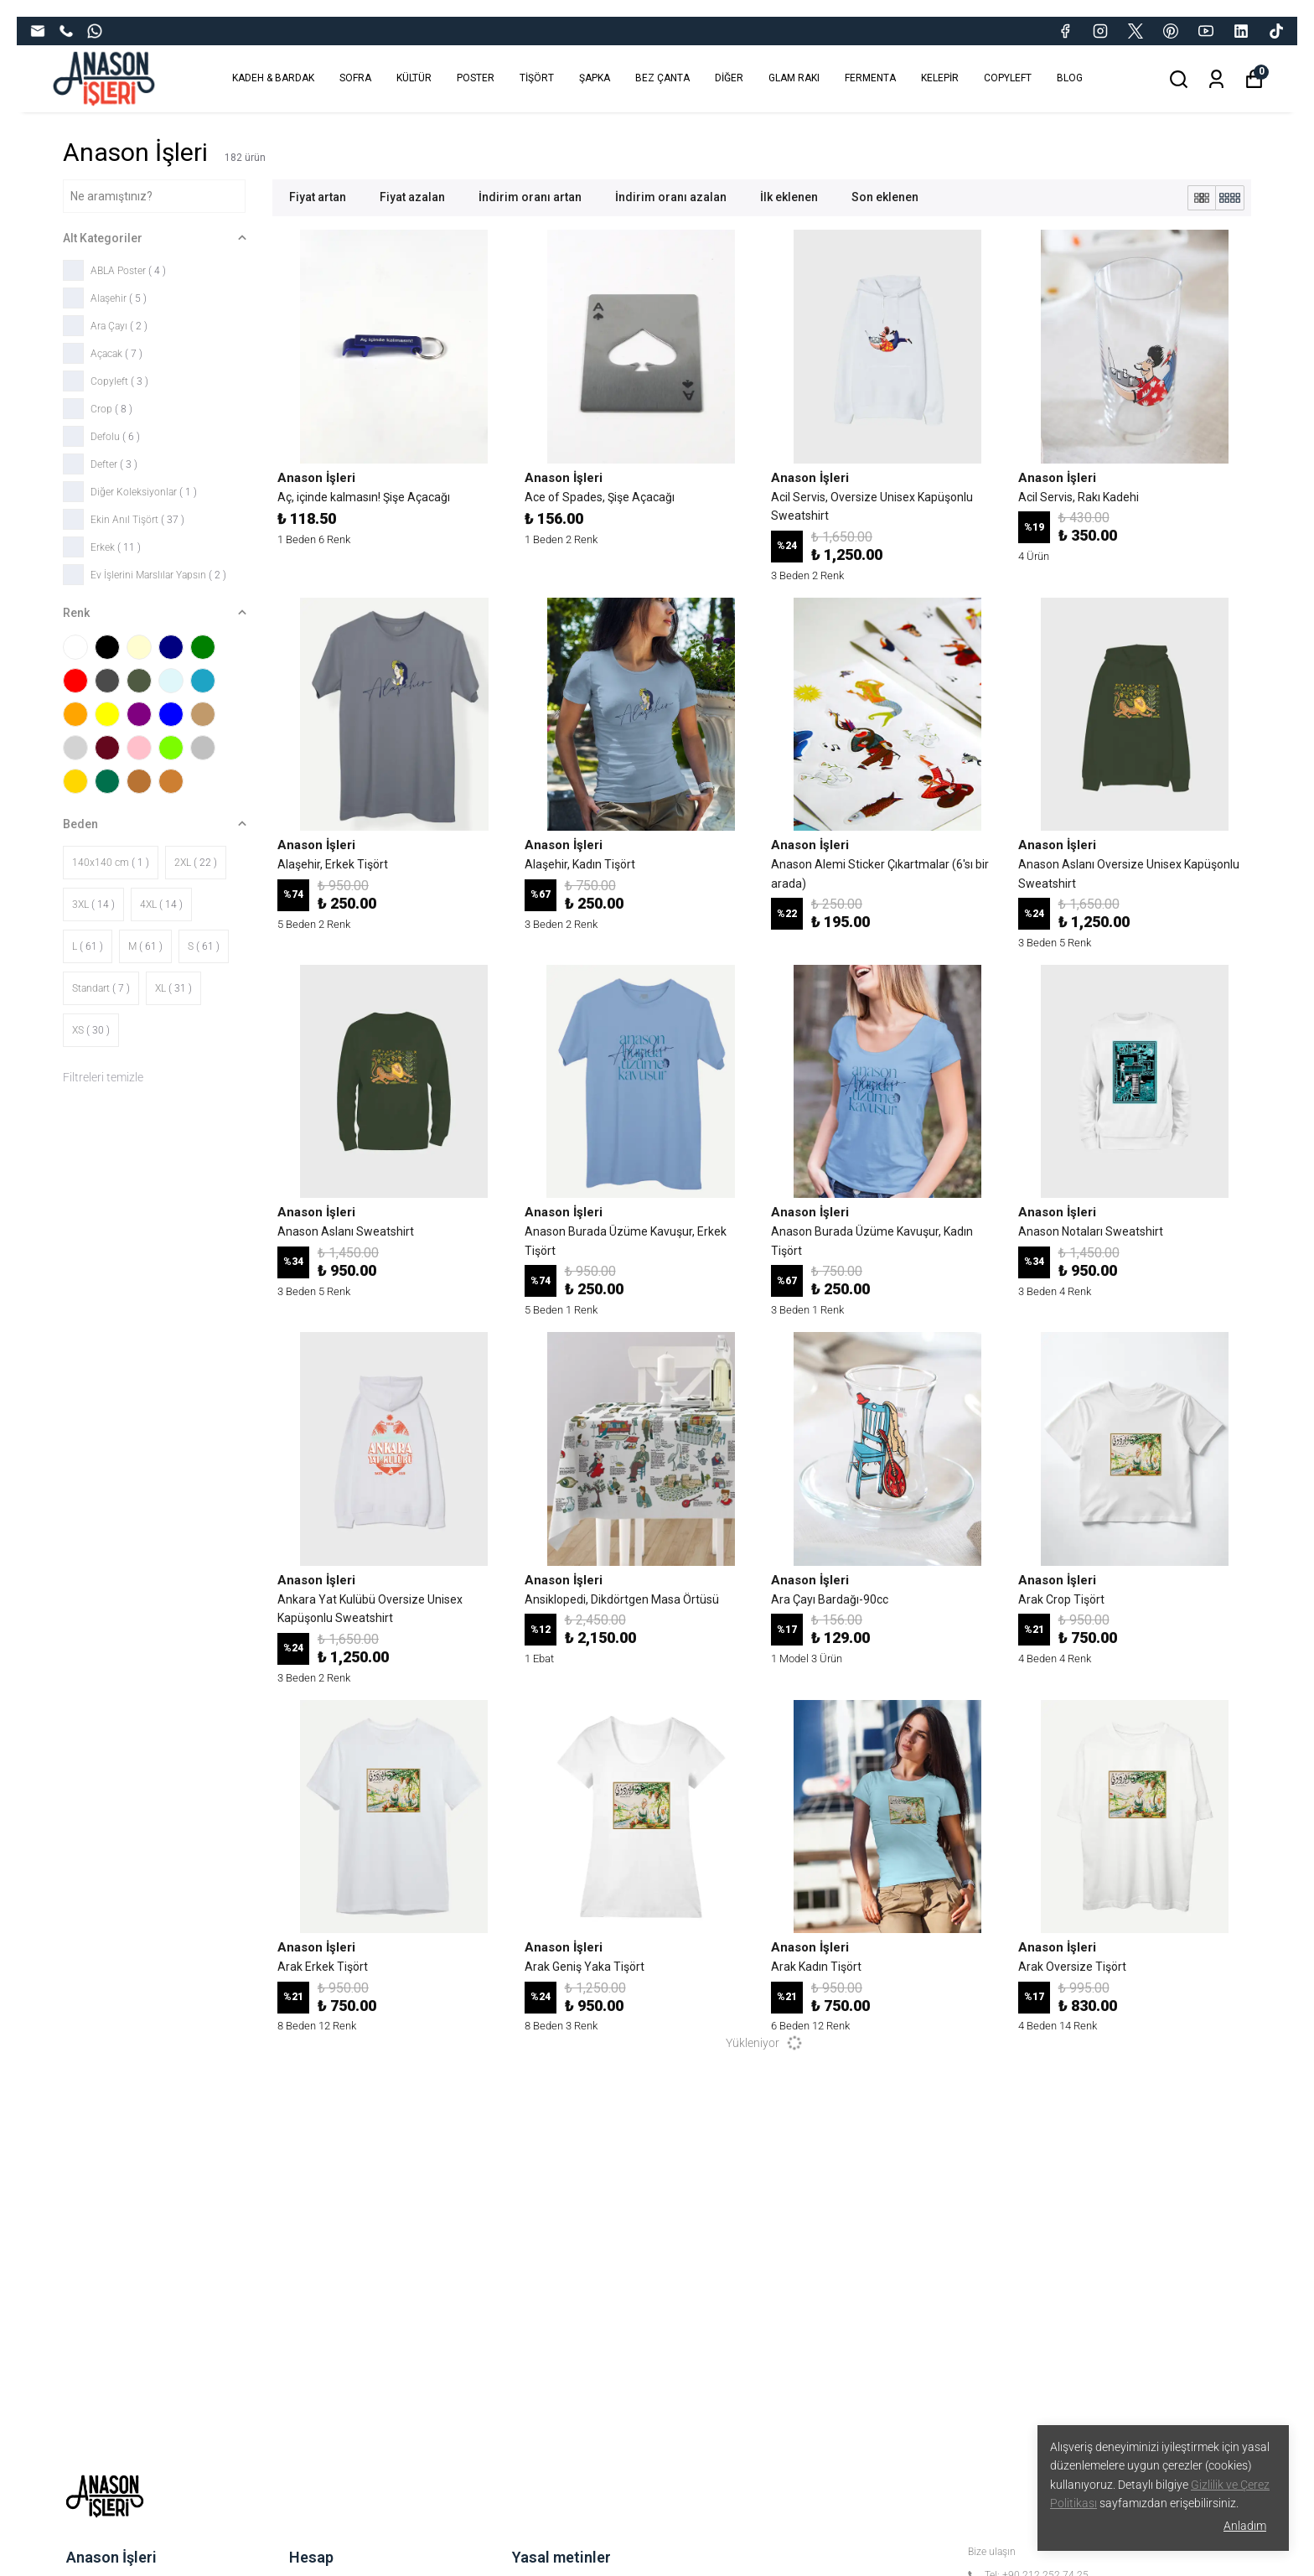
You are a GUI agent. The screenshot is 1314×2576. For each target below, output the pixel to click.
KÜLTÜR (414, 78)
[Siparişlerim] (1216, 79)
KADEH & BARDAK (273, 78)
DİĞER (729, 78)
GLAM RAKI (794, 78)
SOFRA (355, 78)
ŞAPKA (594, 78)
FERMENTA (870, 78)
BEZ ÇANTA (662, 78)
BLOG (1070, 78)
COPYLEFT (1008, 78)
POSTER (475, 78)
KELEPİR (940, 78)
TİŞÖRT (537, 78)
